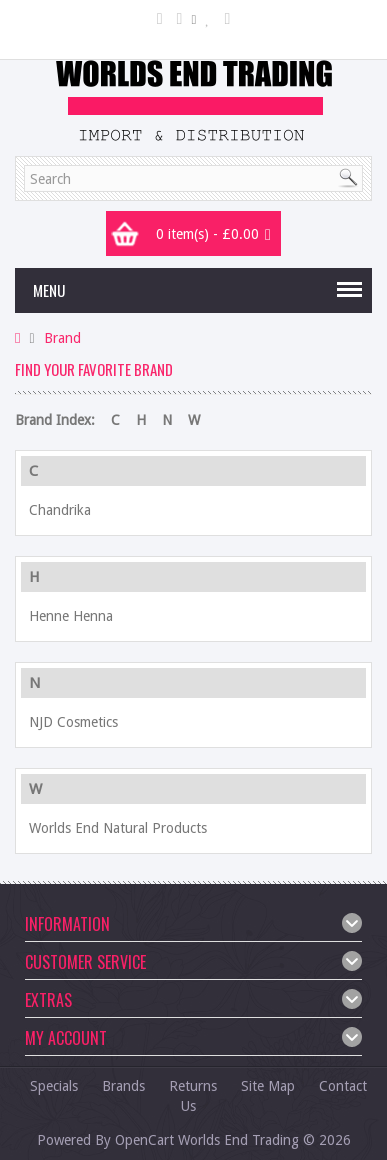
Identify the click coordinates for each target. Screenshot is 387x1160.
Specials (54, 1086)
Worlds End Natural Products (118, 828)
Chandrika (60, 510)
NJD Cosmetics (73, 722)
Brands (123, 1086)
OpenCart (144, 1140)
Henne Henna (71, 616)
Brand (62, 338)
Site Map (268, 1086)
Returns (193, 1086)
